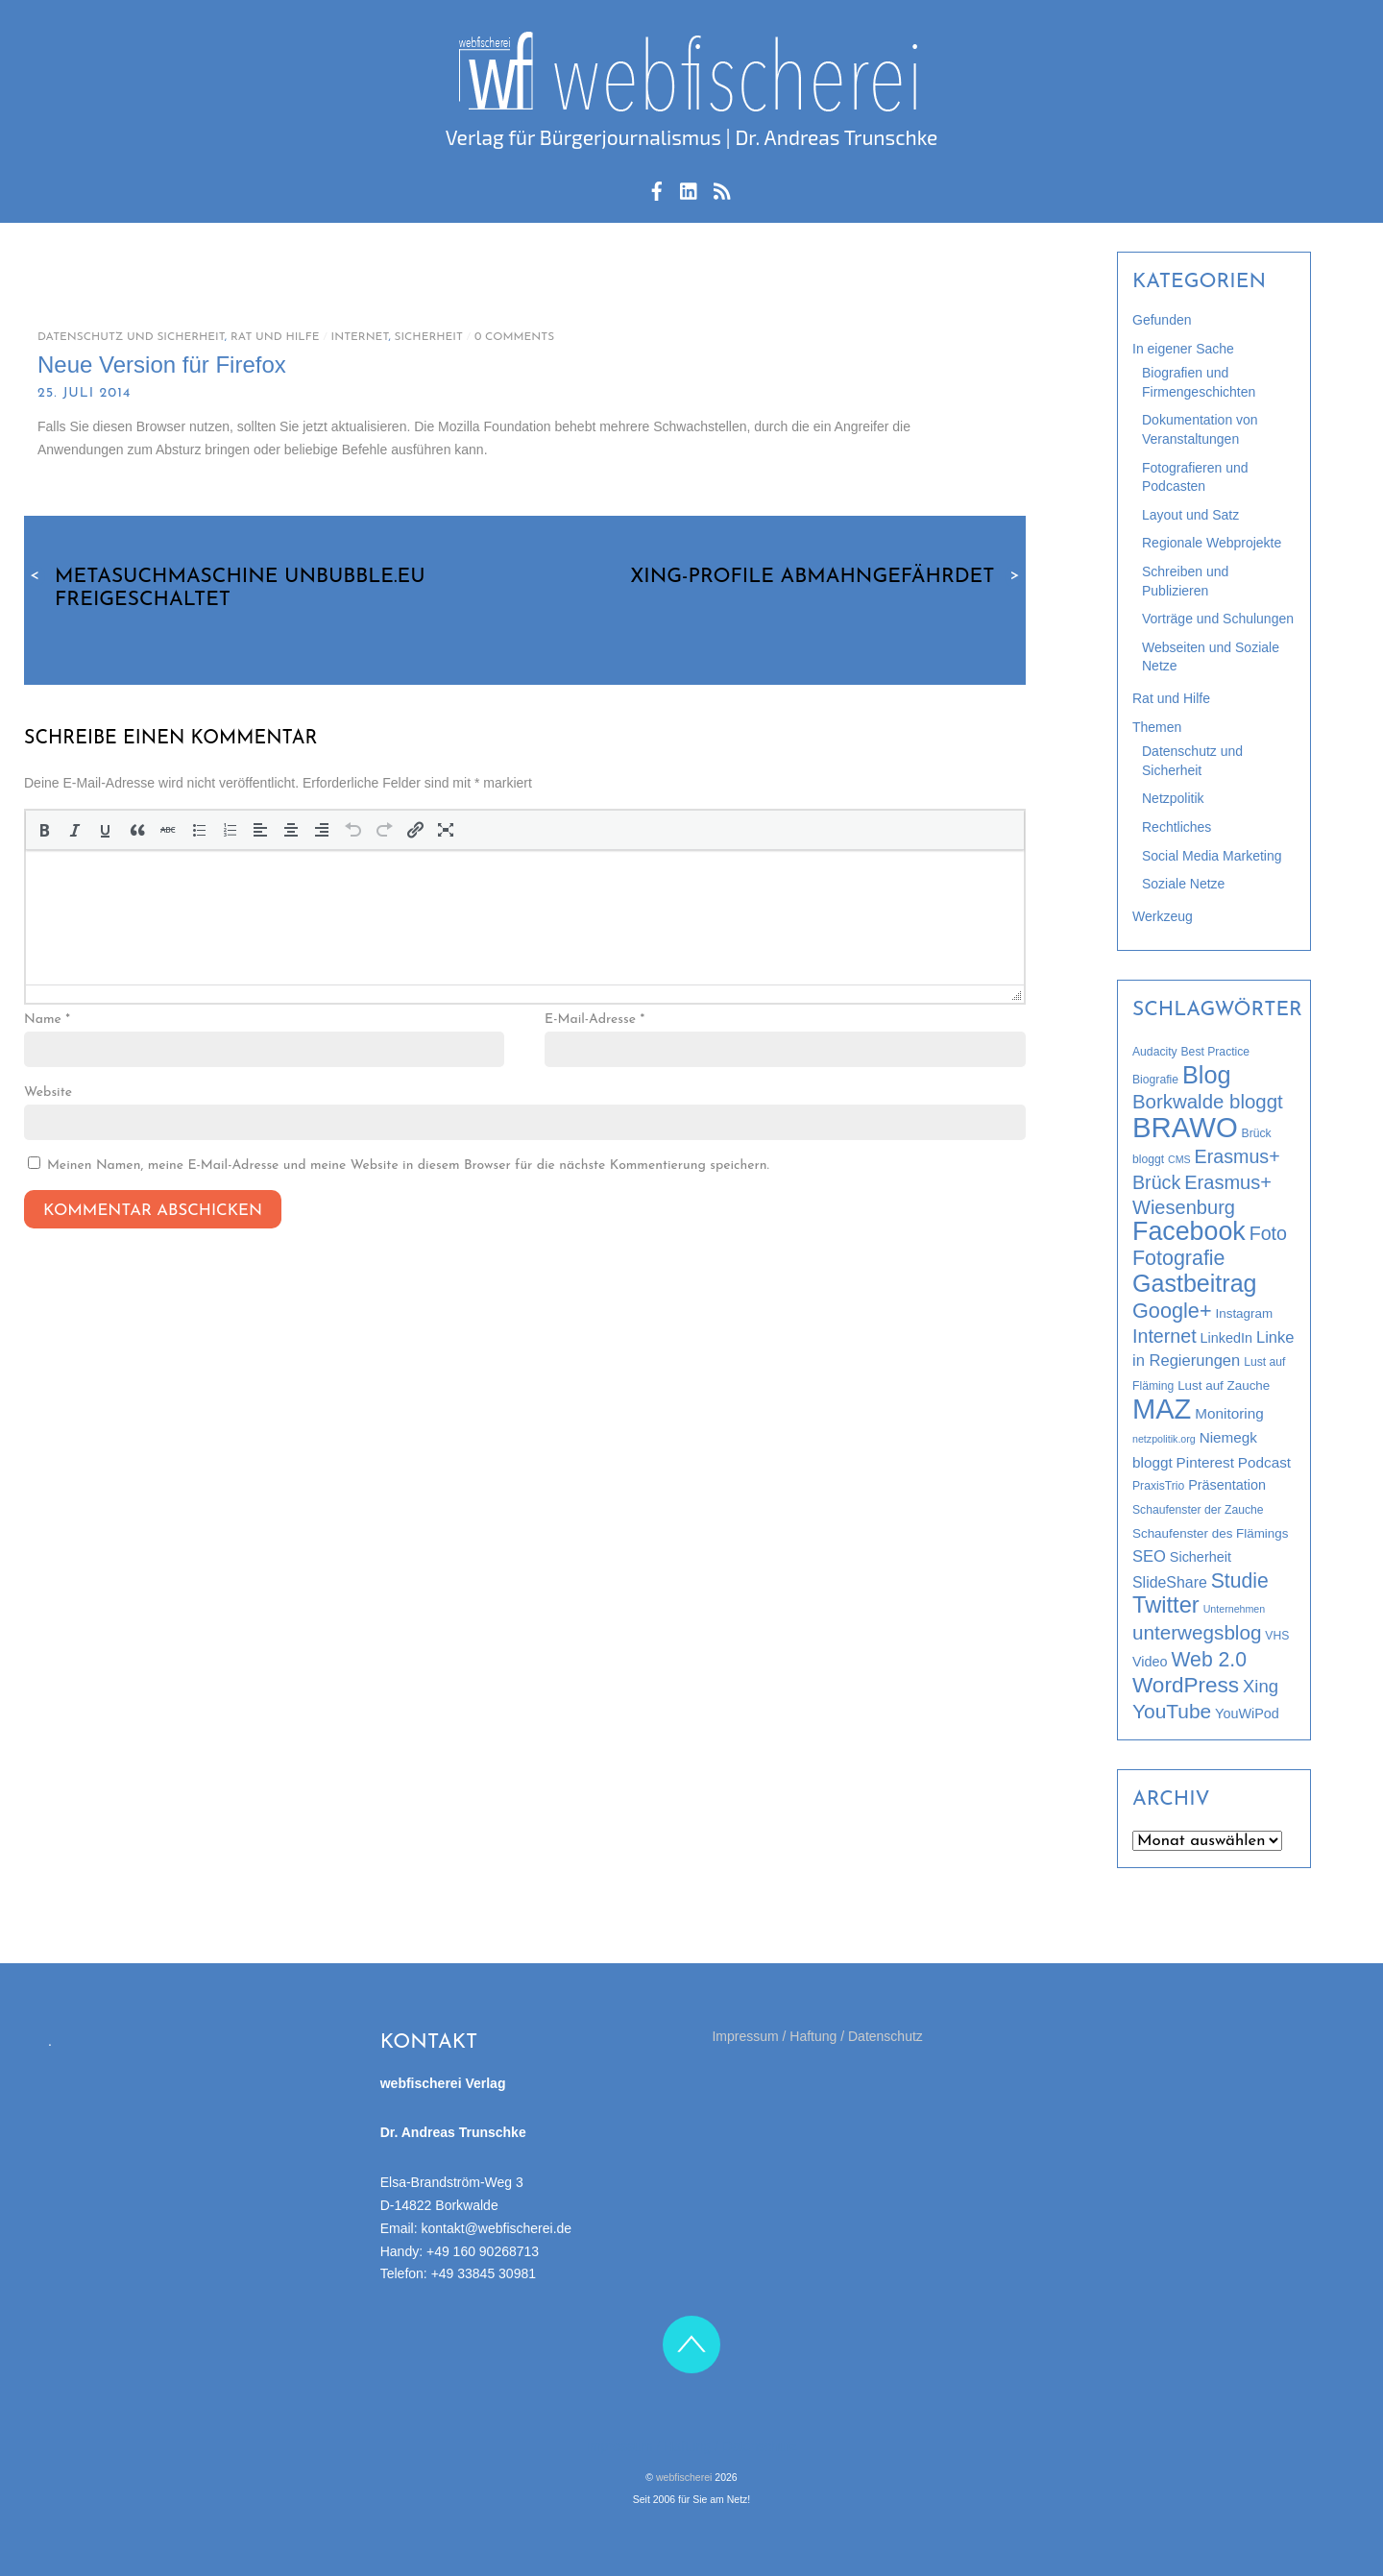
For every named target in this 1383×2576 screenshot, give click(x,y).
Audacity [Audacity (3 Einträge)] (1154, 1051)
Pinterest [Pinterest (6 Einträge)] (1205, 1462)
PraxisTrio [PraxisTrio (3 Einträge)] (1158, 1486)
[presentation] (44, 829)
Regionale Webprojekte (1211, 542)
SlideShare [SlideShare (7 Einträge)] (1169, 1582)
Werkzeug (1162, 916)
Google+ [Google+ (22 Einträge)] (1172, 1311)
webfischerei (684, 2477)
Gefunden (1162, 320)
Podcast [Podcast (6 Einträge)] (1264, 1462)
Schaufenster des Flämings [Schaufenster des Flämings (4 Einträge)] (1210, 1533)
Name (47, 1019)
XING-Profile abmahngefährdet (827, 576)
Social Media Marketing (1212, 855)
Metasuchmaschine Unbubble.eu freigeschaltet (224, 588)
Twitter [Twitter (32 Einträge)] (1166, 1604)
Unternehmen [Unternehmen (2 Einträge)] (1234, 1609)
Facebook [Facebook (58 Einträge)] (1189, 1231)
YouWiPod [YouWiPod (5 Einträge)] (1247, 1713)
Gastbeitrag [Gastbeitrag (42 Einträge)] (1194, 1283)
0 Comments (514, 337)
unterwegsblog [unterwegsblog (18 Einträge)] (1196, 1632)
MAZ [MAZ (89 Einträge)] (1161, 1409)
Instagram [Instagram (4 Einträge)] (1245, 1313)
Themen (1156, 727)
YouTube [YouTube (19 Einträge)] (1171, 1711)
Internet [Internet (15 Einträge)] (1164, 1336)
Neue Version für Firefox (161, 364)
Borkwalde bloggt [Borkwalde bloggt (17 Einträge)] (1207, 1101)
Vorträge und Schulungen (1218, 618)
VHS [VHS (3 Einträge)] (1277, 1635)
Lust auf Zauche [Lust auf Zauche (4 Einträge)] (1223, 1385)
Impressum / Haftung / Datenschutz (817, 2036)
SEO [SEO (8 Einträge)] (1149, 1556)
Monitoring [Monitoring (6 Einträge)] (1229, 1413)
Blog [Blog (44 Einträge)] (1206, 1074)
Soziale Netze (1183, 883)
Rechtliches (1176, 827)
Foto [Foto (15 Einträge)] (1268, 1233)
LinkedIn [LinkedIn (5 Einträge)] (1226, 1338)
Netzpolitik (1173, 798)
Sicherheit (429, 337)
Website (48, 1092)
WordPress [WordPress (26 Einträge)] (1185, 1685)
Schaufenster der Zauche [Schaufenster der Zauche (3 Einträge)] (1198, 1510)
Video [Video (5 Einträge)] (1150, 1661)
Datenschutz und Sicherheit (131, 337)
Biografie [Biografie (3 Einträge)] (1155, 1079)
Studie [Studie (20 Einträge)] (1240, 1580)
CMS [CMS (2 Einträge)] (1179, 1159)
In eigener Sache (1183, 348)
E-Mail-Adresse (594, 1019)
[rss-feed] (722, 188)
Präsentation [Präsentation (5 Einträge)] (1227, 1485)
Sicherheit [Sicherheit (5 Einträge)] (1200, 1557)
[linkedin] (689, 188)
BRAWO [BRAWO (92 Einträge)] (1185, 1127)
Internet (360, 337)
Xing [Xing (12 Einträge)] (1260, 1686)
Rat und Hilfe (275, 337)
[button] (44, 829)
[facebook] (656, 188)
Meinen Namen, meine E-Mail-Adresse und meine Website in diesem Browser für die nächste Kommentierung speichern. (408, 1164)
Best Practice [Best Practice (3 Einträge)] (1215, 1051)
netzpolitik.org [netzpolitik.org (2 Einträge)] (1164, 1439)
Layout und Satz (1190, 514)
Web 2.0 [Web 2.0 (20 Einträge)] (1209, 1659)
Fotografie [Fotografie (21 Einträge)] (1178, 1258)
